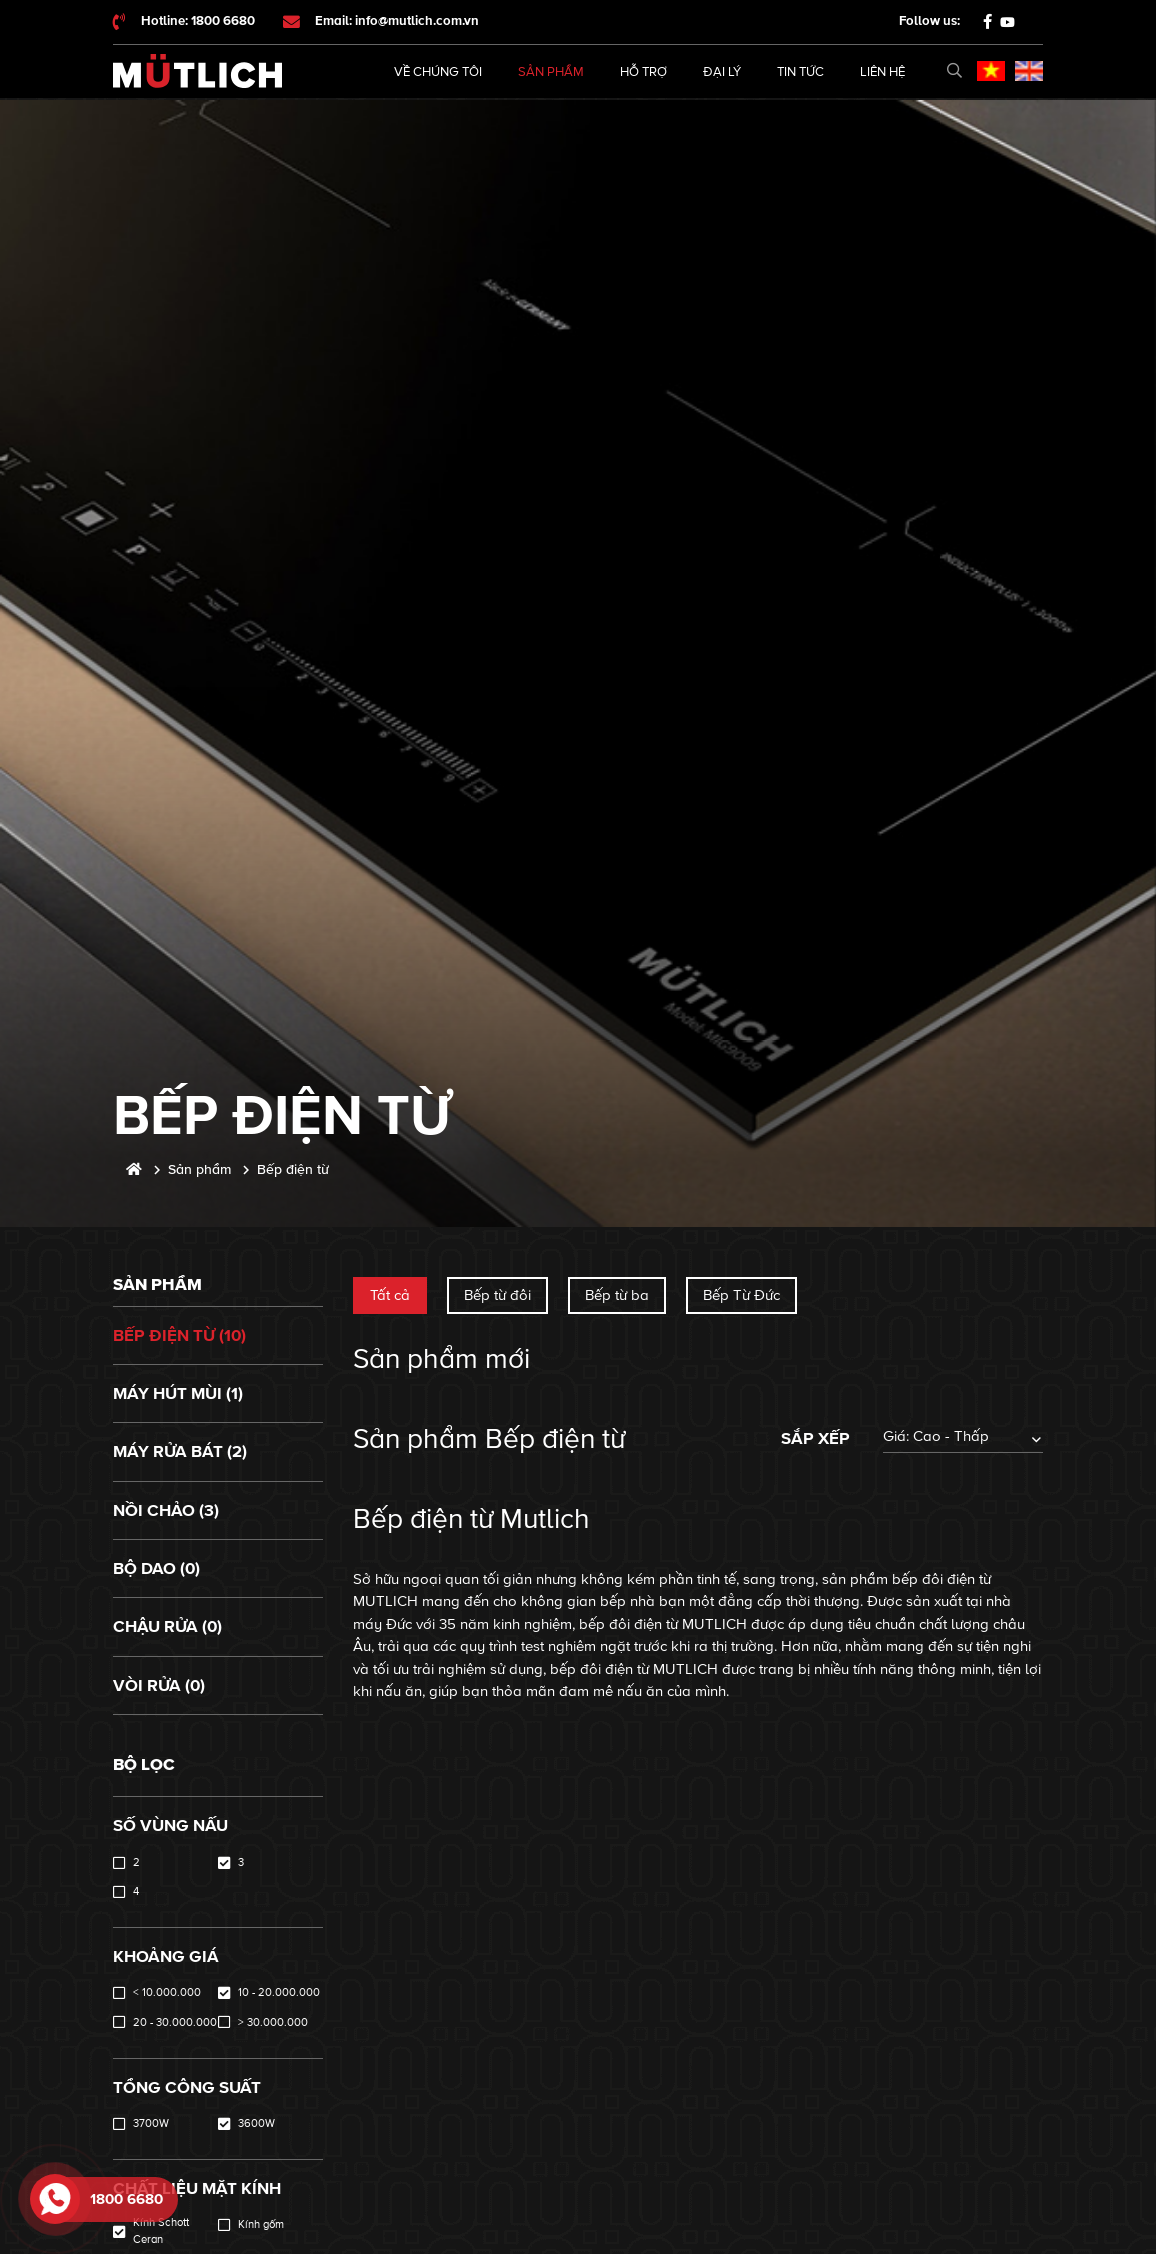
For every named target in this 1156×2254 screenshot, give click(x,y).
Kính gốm (261, 2224)
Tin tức (800, 72)
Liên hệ (882, 72)
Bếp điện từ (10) (179, 1335)
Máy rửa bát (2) (180, 1451)
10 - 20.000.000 (279, 1992)
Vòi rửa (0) (159, 1685)
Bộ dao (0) (156, 1568)
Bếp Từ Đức (741, 1295)
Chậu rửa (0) (167, 1626)
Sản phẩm (551, 72)
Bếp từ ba (617, 1295)
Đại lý (722, 72)
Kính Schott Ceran (161, 2231)
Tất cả (390, 1295)
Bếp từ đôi (497, 1295)
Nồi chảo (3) (166, 1510)
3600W (256, 2123)
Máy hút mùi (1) (178, 1393)
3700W (151, 2123)
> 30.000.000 (273, 2022)
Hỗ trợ (643, 72)
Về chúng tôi (438, 72)
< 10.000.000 (167, 1992)
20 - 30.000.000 (175, 2022)
